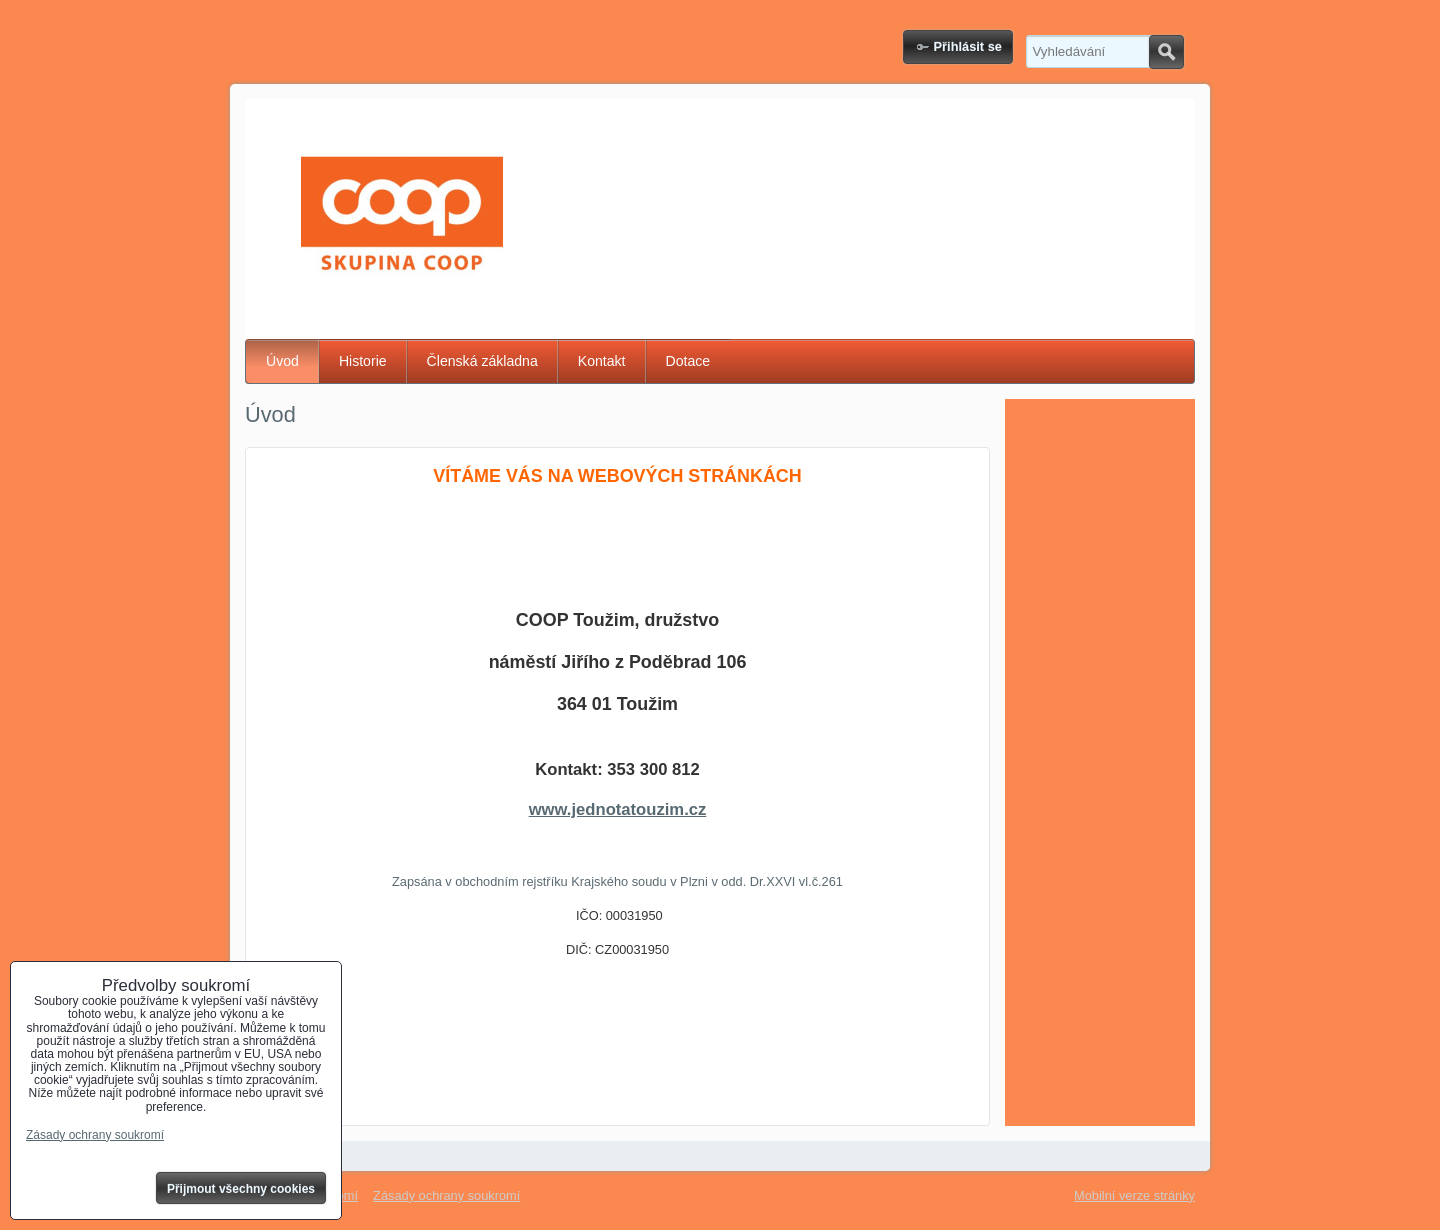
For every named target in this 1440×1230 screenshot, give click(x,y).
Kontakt (602, 361)
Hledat (1166, 52)
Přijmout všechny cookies (241, 1189)
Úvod (282, 361)
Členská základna (482, 361)
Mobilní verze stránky (1134, 1195)
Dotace (688, 361)
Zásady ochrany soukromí (446, 1195)
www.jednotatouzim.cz (618, 809)
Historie (363, 361)
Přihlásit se (968, 46)
